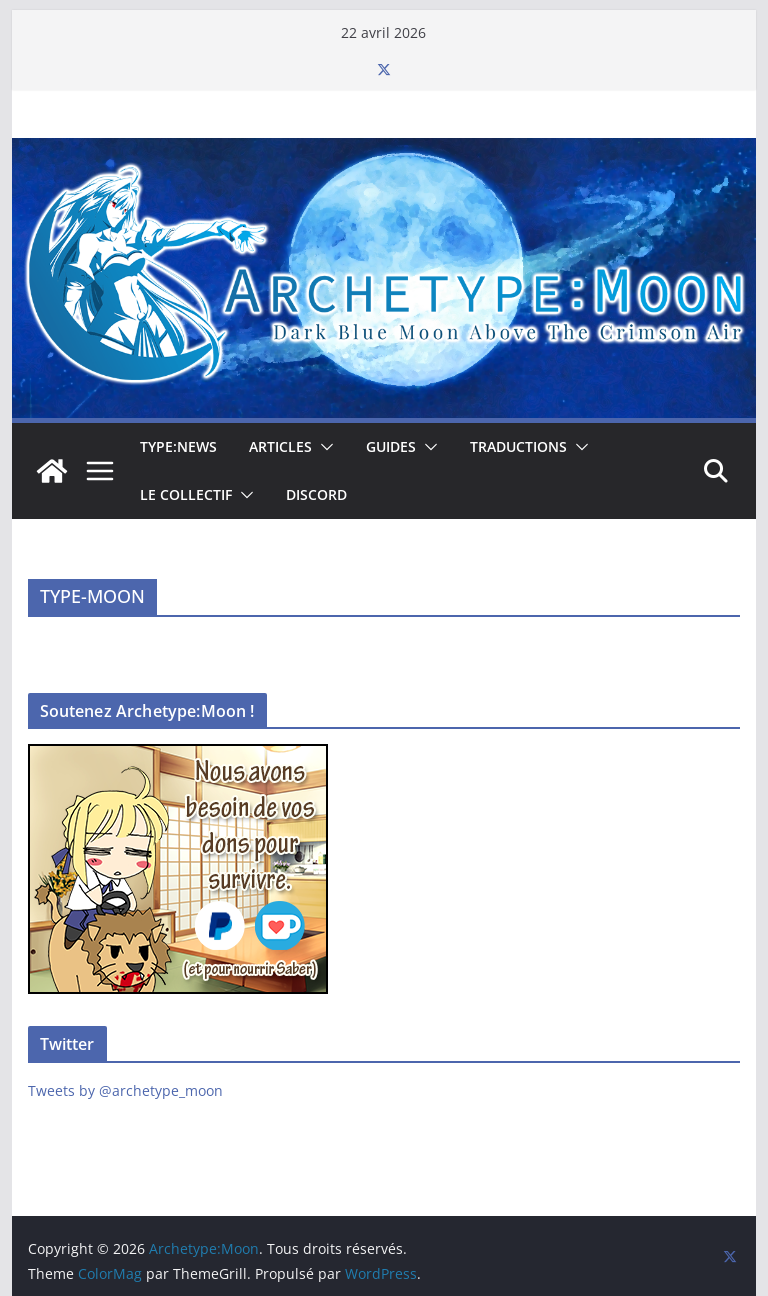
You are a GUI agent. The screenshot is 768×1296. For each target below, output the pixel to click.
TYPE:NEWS (178, 446)
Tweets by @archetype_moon (125, 1090)
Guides (391, 446)
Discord (316, 494)
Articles (280, 446)
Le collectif (186, 494)
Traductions (518, 446)
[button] (323, 447)
